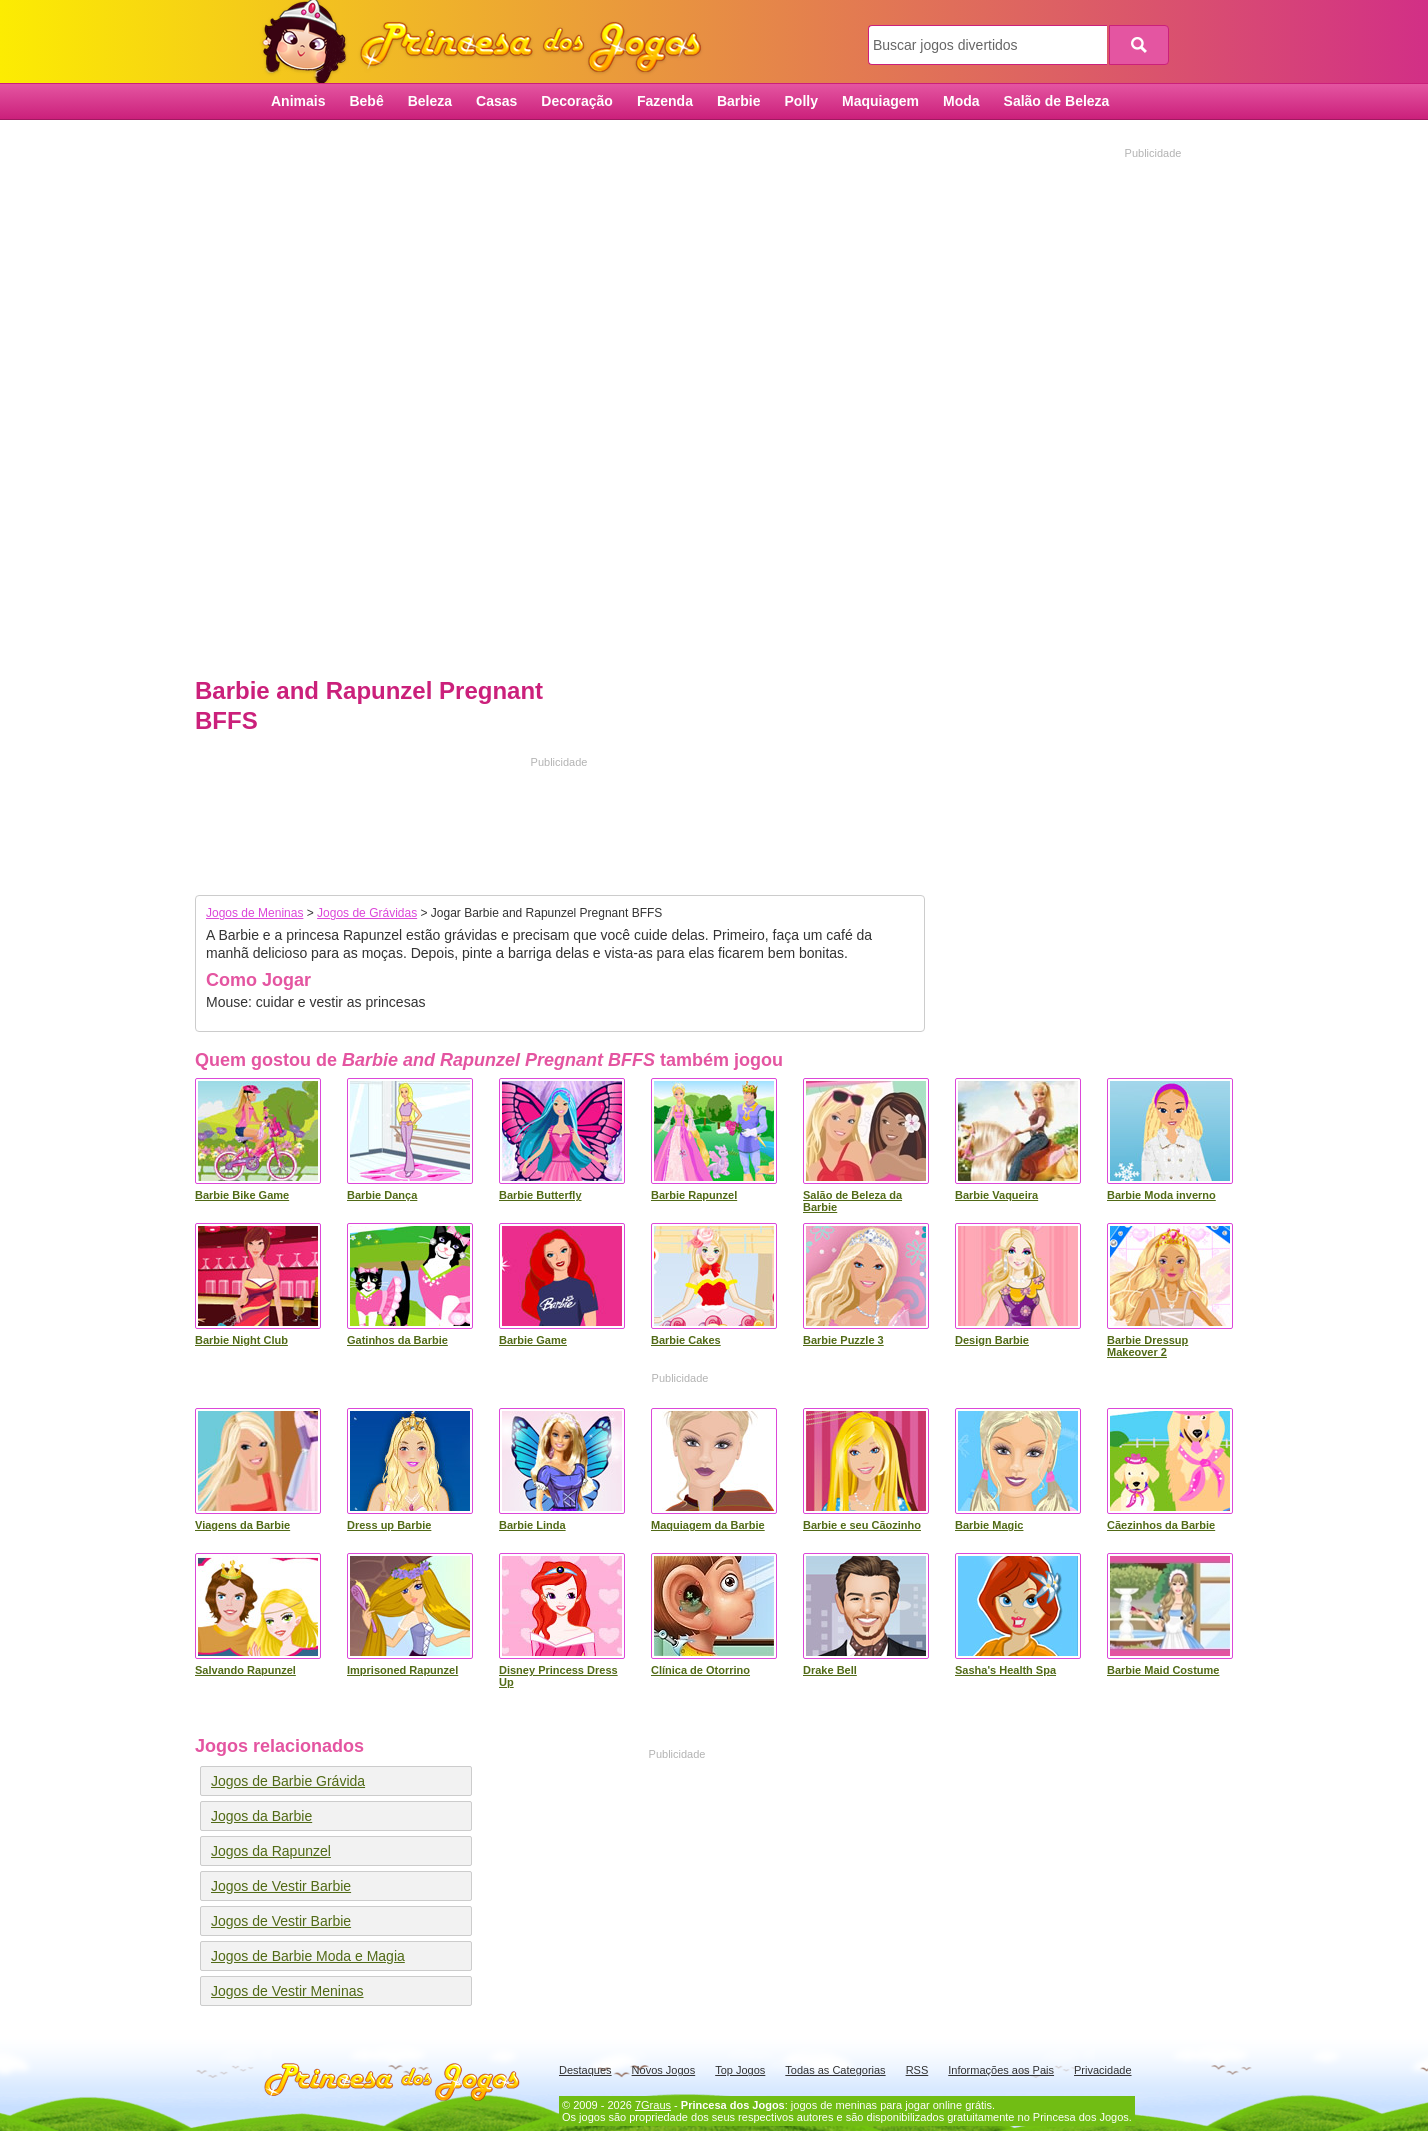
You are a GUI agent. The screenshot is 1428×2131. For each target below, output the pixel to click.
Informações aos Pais (1001, 2070)
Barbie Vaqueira (996, 1195)
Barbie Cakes (686, 1340)
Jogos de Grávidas (367, 913)
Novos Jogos (664, 2070)
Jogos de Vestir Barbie (281, 1886)
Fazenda (665, 101)
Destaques (585, 2070)
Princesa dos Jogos (489, 42)
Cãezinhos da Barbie (1161, 1525)
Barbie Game (533, 1340)
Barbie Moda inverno (1161, 1195)
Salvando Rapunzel (245, 1670)
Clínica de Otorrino (700, 1670)
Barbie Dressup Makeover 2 (1147, 1346)
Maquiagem (880, 101)
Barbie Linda (532, 1525)
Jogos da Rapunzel (271, 1851)
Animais (298, 101)
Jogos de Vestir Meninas (287, 1991)
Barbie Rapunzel (694, 1195)
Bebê (366, 101)
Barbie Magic (989, 1525)
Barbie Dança (382, 1195)
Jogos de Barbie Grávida (288, 1781)
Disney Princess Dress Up (558, 1676)
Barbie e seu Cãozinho (862, 1525)
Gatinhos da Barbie (397, 1340)
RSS (917, 2070)
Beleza (430, 101)
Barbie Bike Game (242, 1195)
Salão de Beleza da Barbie (852, 1201)
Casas (496, 101)
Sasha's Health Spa (1005, 1670)
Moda (961, 101)
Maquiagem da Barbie (708, 1525)
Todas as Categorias (835, 2070)
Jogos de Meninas (254, 913)
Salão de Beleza (1057, 101)
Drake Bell (830, 1670)
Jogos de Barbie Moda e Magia (308, 1956)
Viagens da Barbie (242, 1525)
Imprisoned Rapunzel (402, 1670)
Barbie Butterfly (540, 1195)
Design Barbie (992, 1340)
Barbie (739, 101)
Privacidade (1102, 2070)
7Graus (653, 2105)
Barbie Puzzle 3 (843, 1340)
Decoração (577, 101)
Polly (801, 101)
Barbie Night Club (241, 1340)
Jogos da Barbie (261, 1816)
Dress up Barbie (389, 1525)
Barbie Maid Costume (1163, 1670)
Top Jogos (740, 2070)
